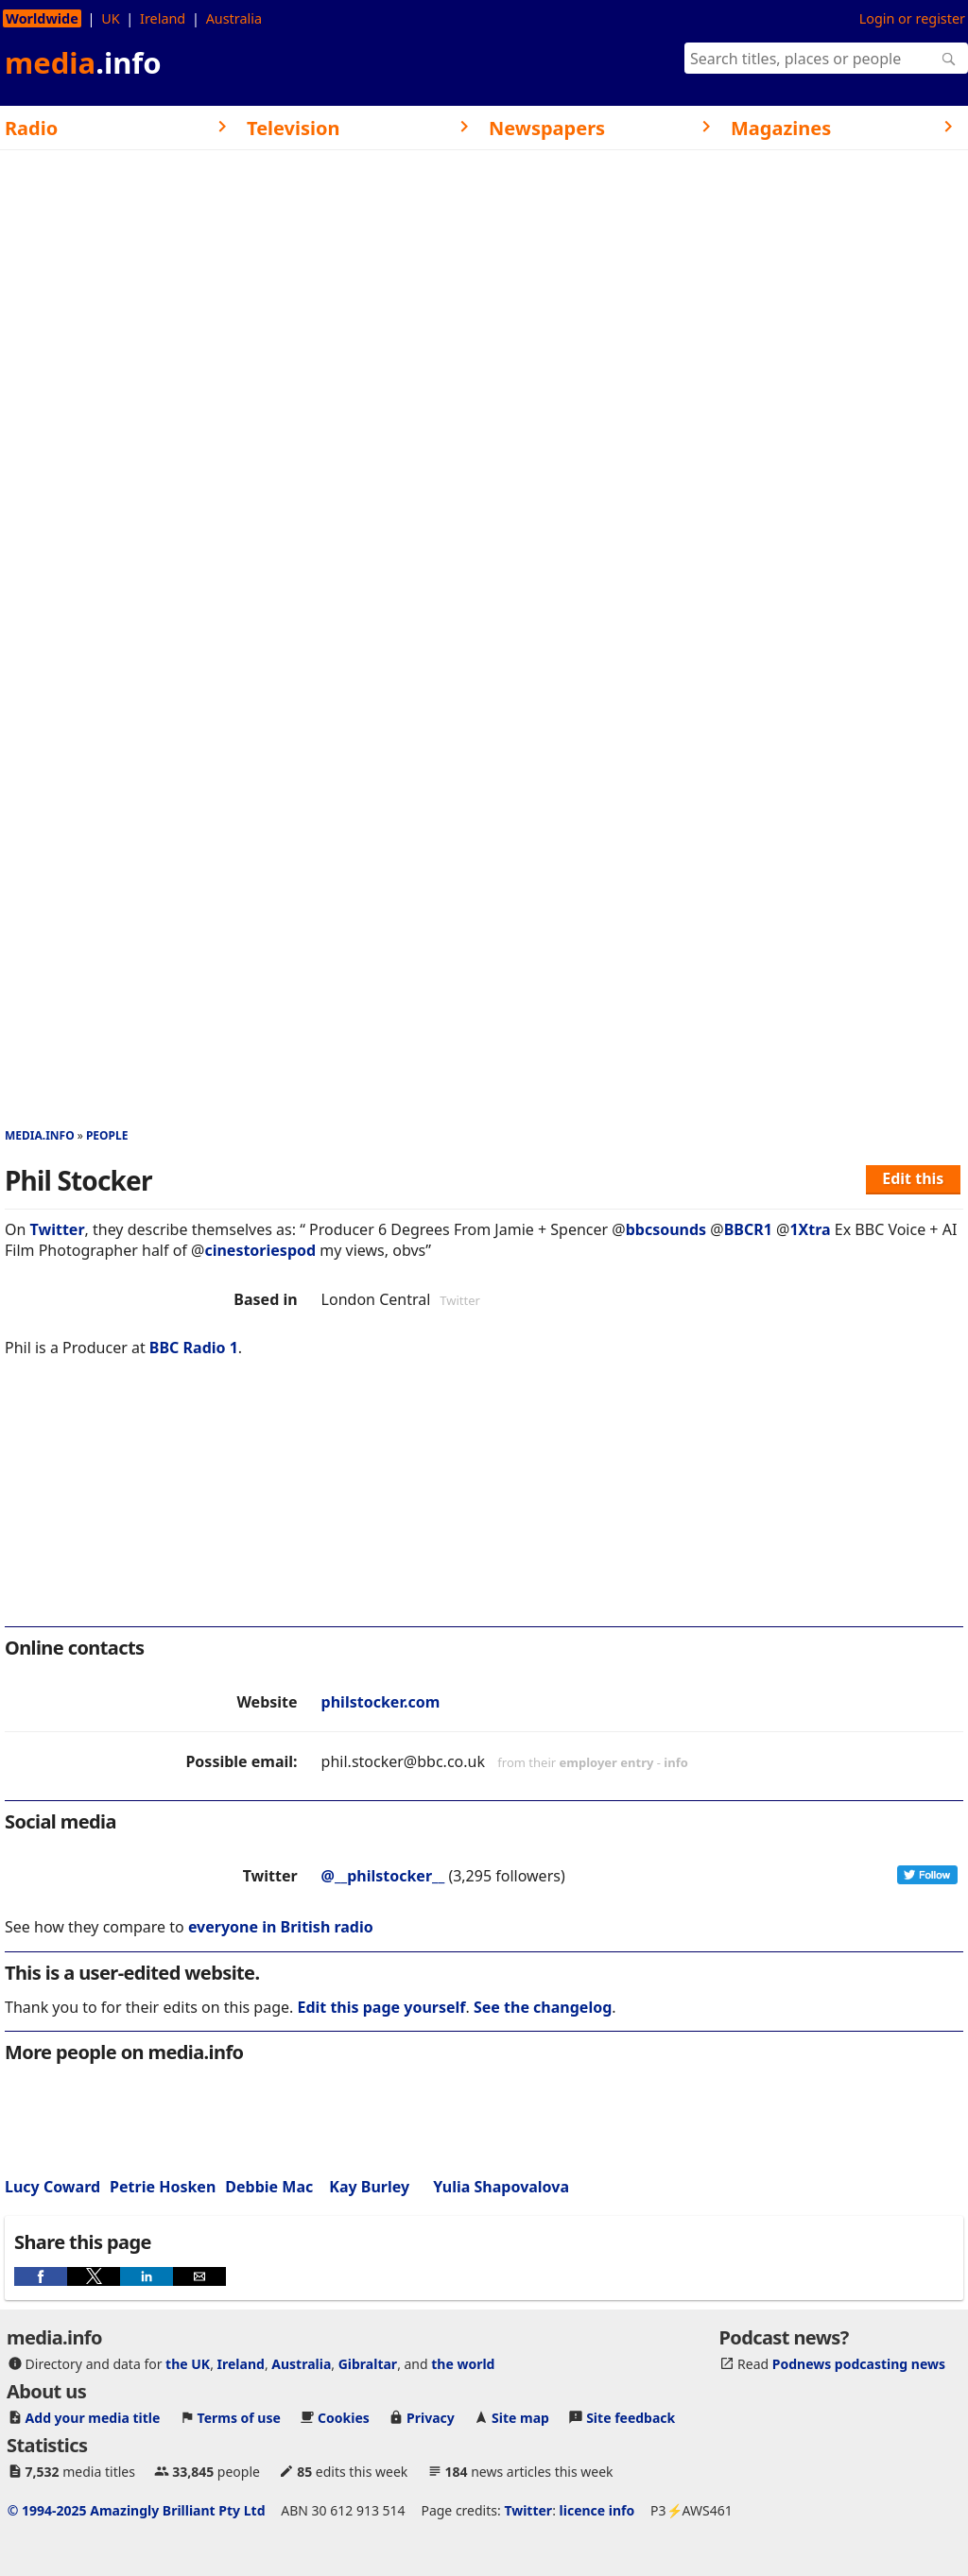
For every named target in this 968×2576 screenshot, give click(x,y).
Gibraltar (367, 2364)
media (83, 62)
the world (462, 2364)
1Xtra (809, 1229)
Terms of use (239, 2418)
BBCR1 (748, 1229)
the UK (187, 2364)
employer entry (607, 1762)
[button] (40, 2276)
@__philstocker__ (383, 1875)
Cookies (344, 2418)
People (107, 1135)
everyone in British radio (280, 1926)
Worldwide (42, 18)
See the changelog (543, 2007)
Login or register (912, 18)
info (676, 1762)
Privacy (430, 2418)
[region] (484, 1504)
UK (110, 18)
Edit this (912, 1178)
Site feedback (630, 2418)
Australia (234, 18)
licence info (597, 2510)
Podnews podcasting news (858, 2364)
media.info (40, 1135)
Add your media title (93, 2418)
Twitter (57, 1229)
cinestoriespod (260, 1250)
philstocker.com (381, 1702)
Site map (520, 2418)
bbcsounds (666, 1229)
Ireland (162, 18)
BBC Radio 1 (193, 1347)
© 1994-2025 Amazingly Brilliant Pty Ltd (137, 2510)
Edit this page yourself (381, 2007)
